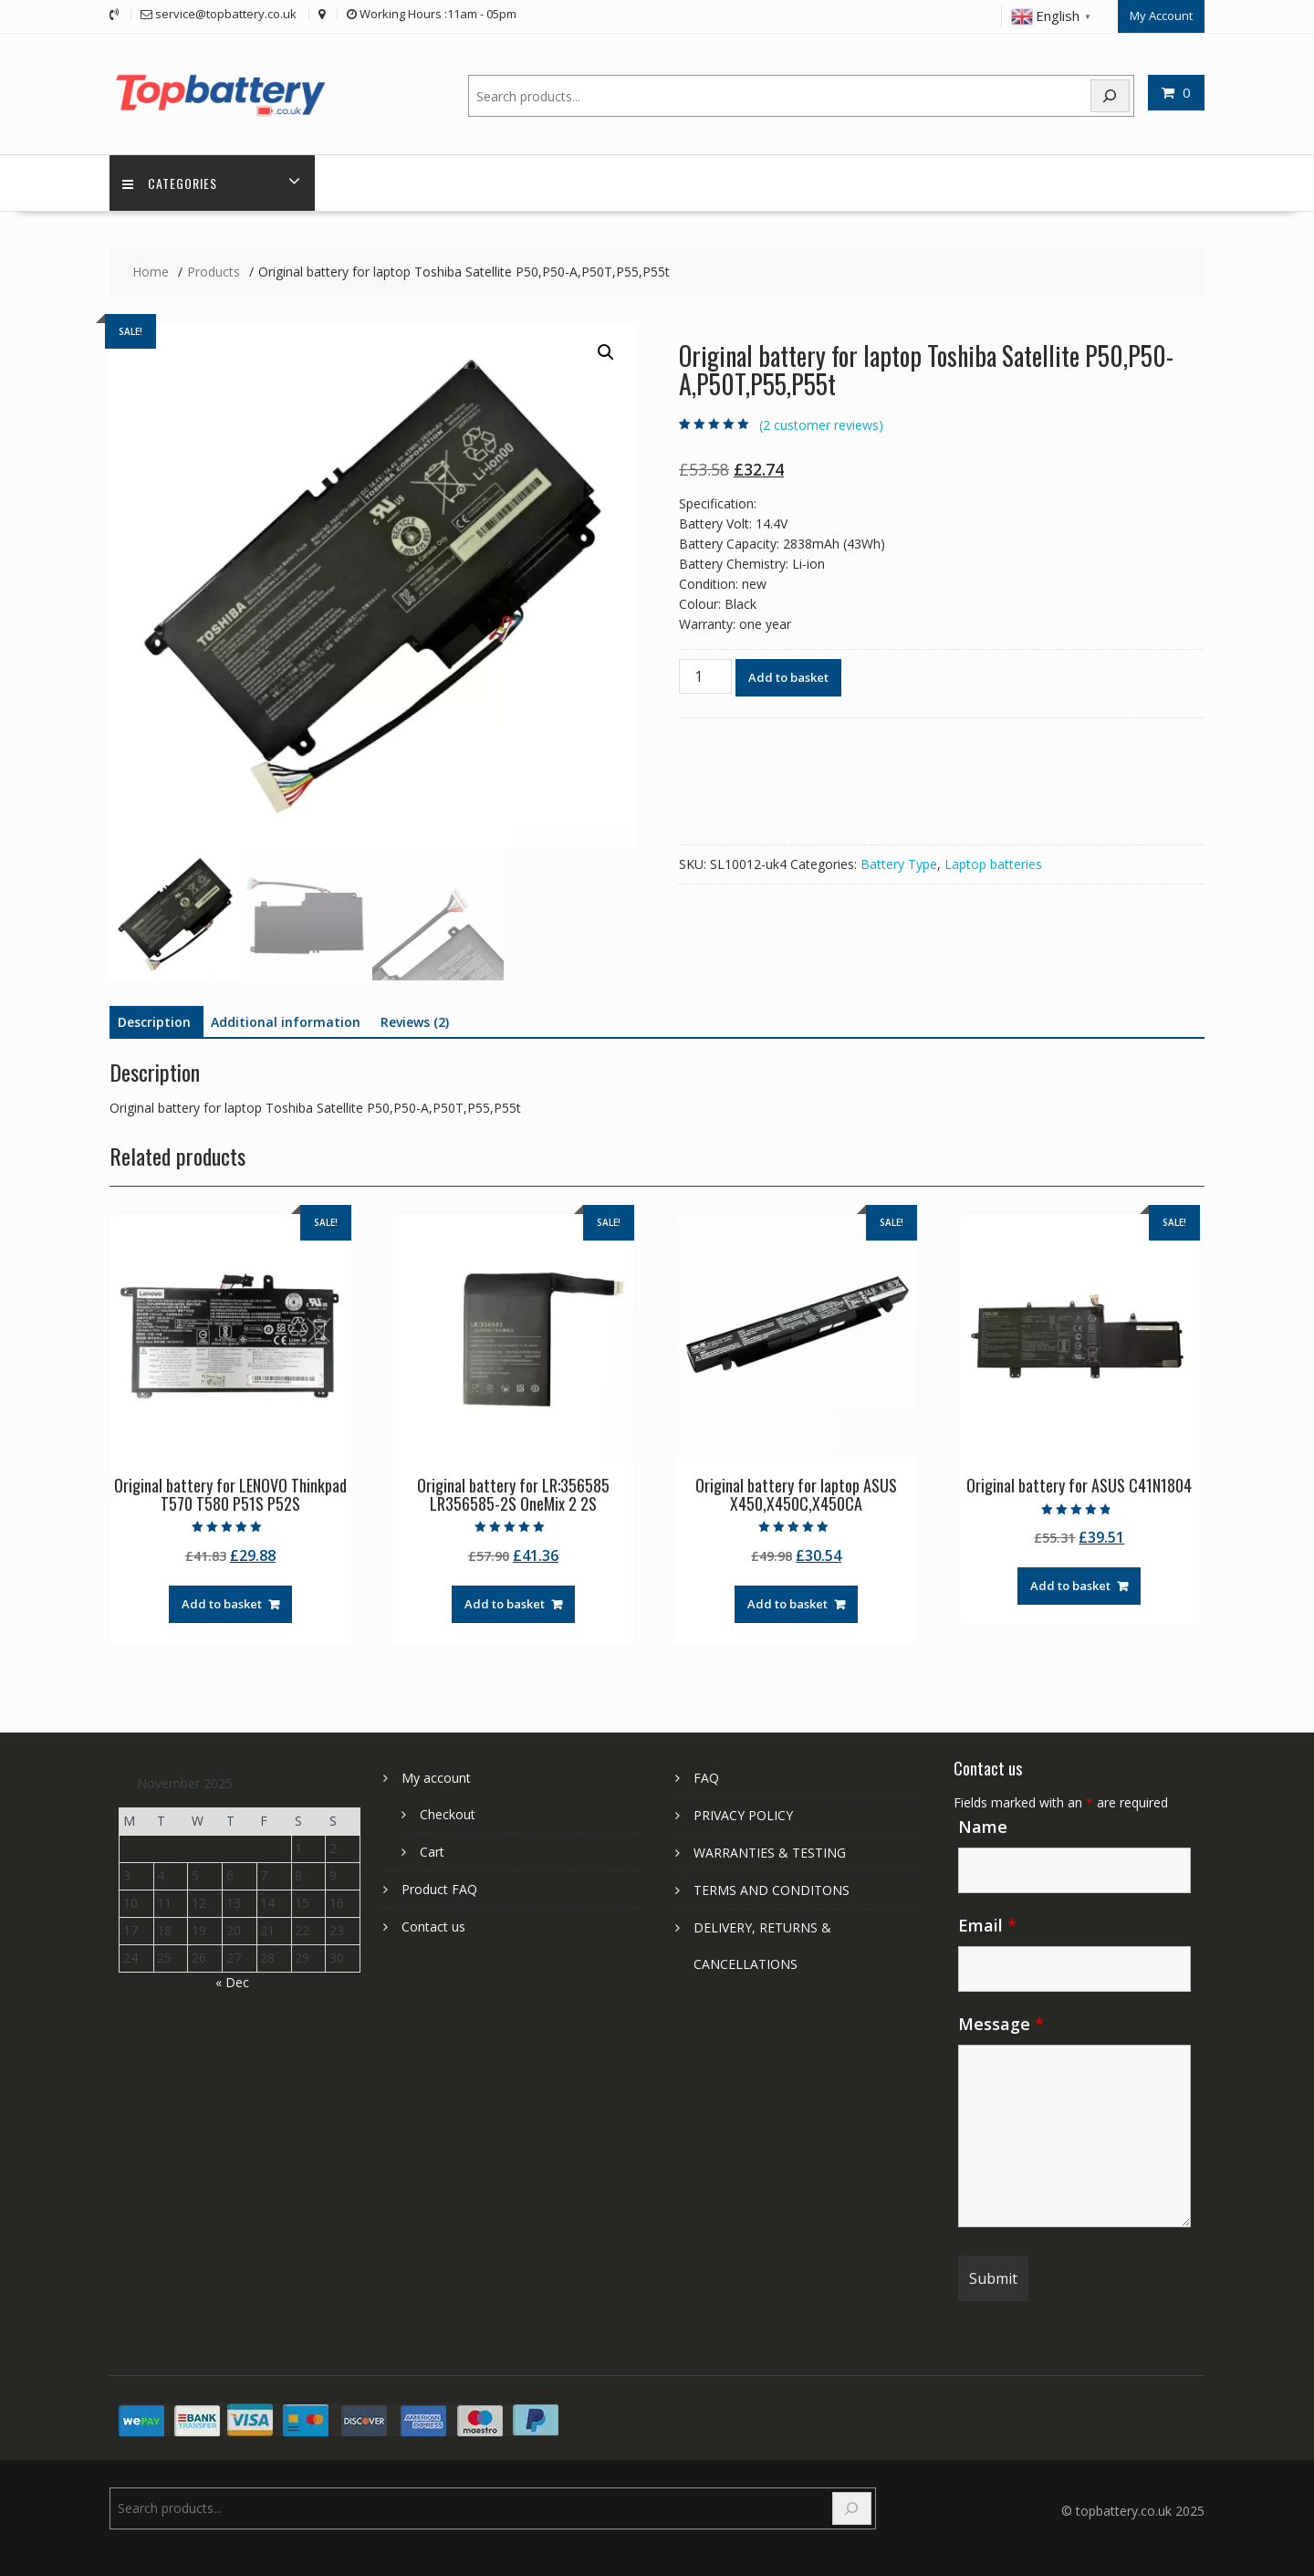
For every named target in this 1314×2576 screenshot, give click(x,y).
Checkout (447, 1813)
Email (987, 1924)
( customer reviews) (821, 425)
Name (982, 1826)
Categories (170, 183)
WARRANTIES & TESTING (770, 1851)
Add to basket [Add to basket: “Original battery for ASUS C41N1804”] (1070, 1585)
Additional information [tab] (285, 1022)
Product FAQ (439, 1888)
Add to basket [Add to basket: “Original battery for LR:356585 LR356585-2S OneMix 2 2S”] (504, 1604)
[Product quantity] (705, 676)
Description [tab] (154, 1022)
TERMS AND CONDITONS (772, 1889)
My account (436, 1776)
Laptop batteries (993, 864)
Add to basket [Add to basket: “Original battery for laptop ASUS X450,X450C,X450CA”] (787, 1604)
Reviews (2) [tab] (415, 1022)
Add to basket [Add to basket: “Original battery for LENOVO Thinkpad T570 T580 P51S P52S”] (222, 1604)
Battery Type (898, 864)
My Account (1161, 15)
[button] (605, 352)
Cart (432, 1850)
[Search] (1110, 95)
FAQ (706, 1776)
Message (1001, 2023)
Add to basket (788, 677)
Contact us (433, 1925)
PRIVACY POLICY (743, 1814)
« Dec (232, 1981)
